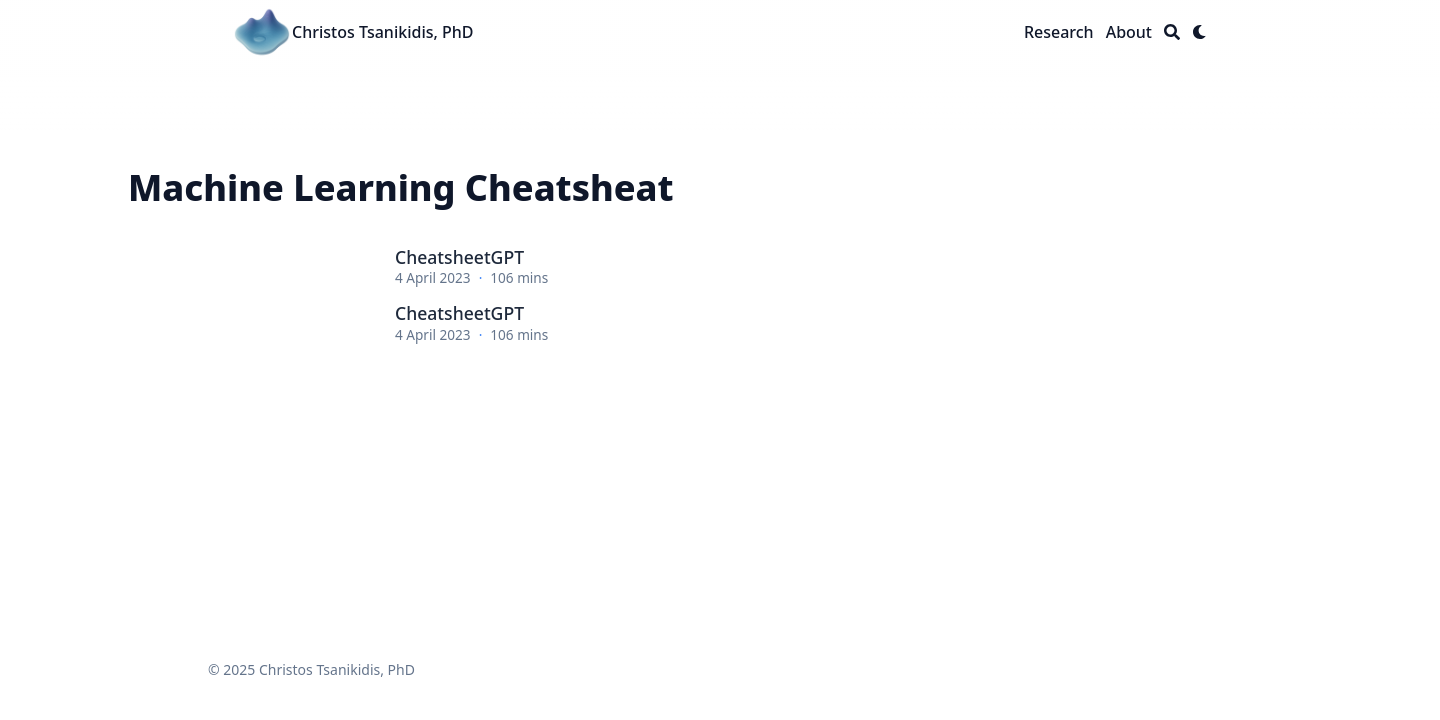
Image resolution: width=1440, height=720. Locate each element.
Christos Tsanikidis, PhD (383, 32)
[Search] (1172, 32)
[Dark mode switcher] (1200, 32)
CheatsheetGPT (459, 257)
